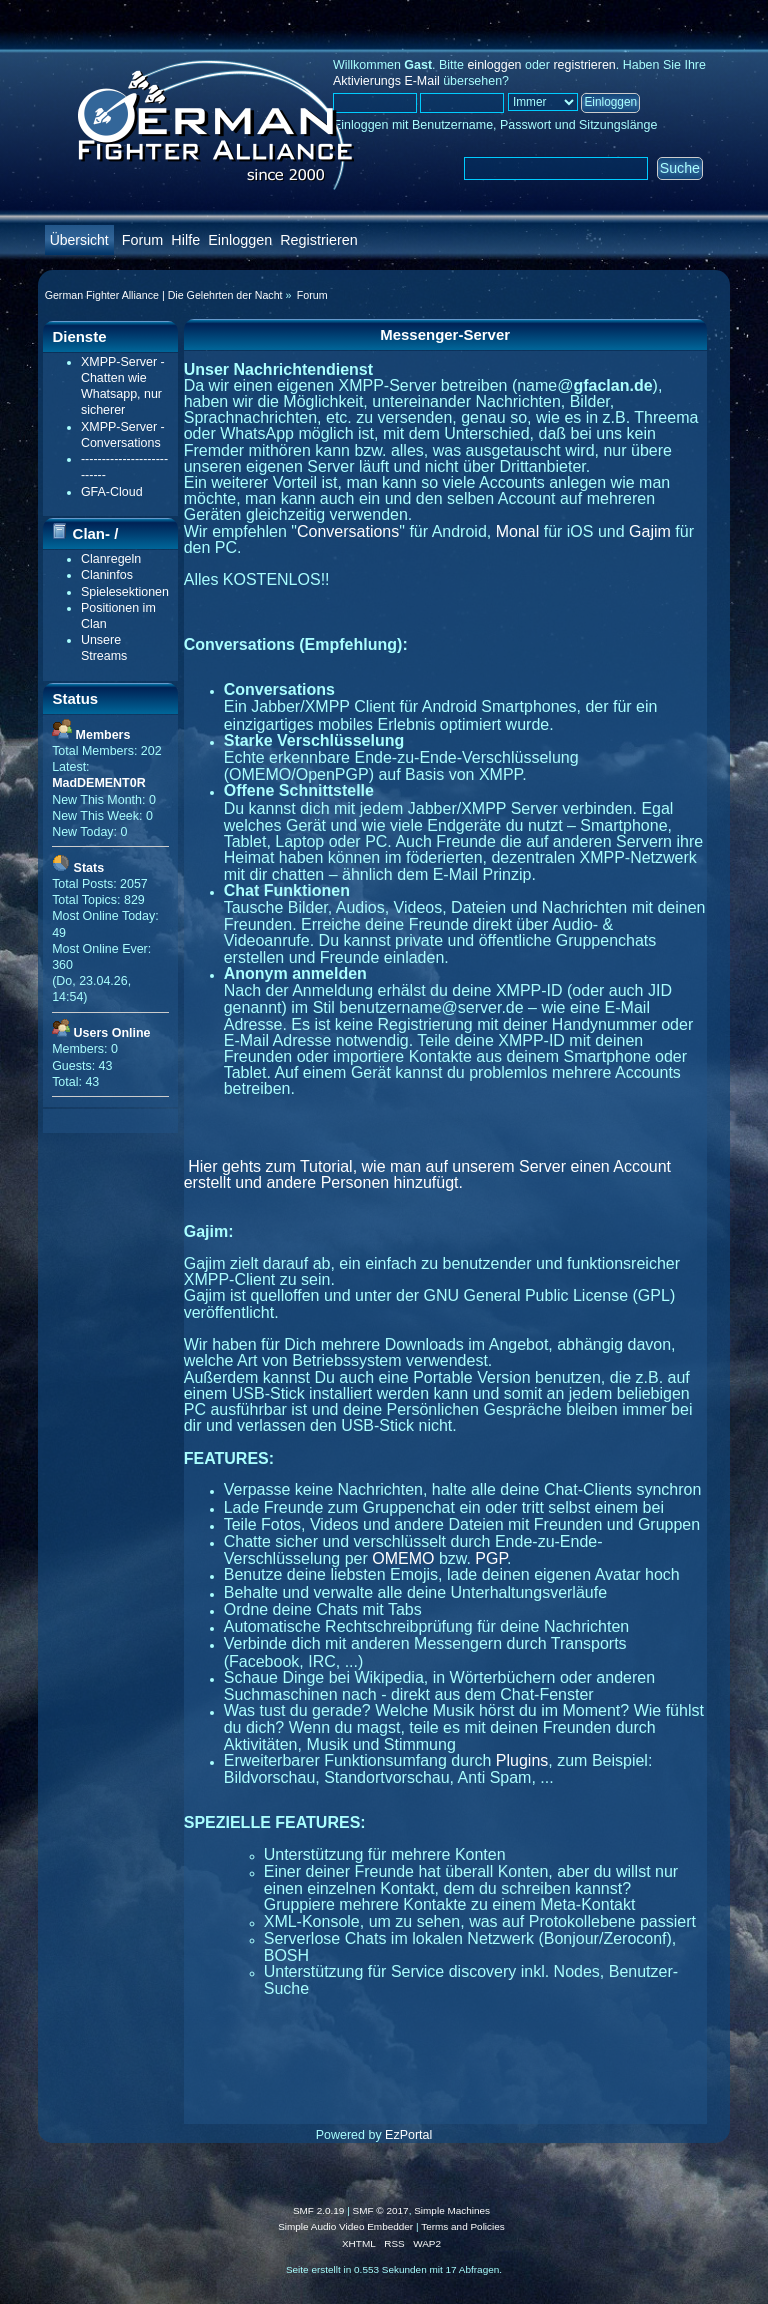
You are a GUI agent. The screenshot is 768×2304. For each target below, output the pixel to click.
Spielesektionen (125, 592)
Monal (518, 531)
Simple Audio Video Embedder (345, 2226)
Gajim (650, 531)
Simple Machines (452, 2210)
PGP (491, 1558)
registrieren (584, 65)
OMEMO (403, 1558)
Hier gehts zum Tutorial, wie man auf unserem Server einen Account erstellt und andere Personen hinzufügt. (427, 1174)
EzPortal (408, 2135)
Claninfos (107, 575)
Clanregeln (111, 559)
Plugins (522, 1760)
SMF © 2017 (381, 2210)
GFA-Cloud (112, 492)
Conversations (348, 531)
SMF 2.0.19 (319, 2210)
